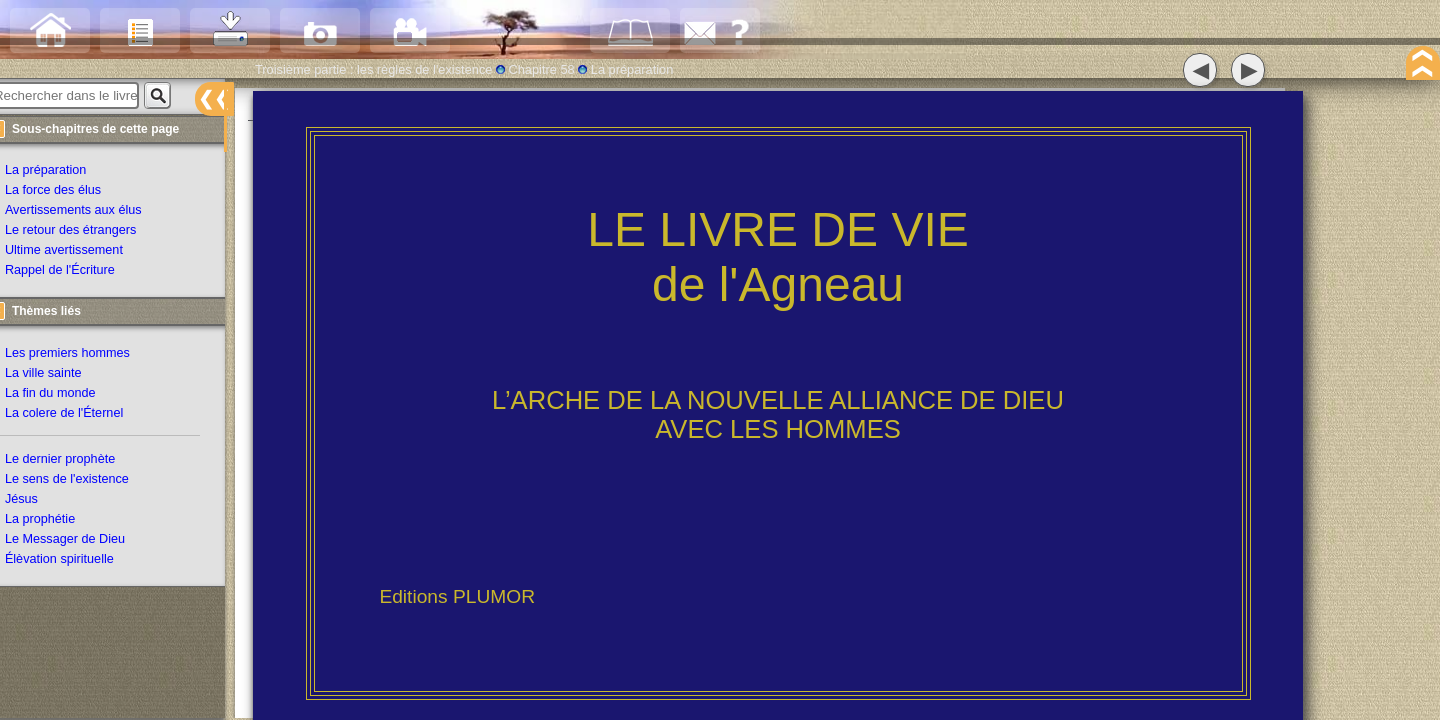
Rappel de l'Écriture (77, 273)
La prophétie (57, 521)
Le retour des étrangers (87, 233)
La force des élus (70, 193)
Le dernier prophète (77, 461)
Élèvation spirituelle (76, 561)
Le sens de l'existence (84, 481)
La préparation (62, 173)
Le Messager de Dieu (82, 541)
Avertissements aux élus (90, 213)
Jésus (38, 501)
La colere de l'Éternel (81, 415)
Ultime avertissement (81, 253)
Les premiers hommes (84, 355)
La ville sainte (60, 375)
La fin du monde (67, 395)
